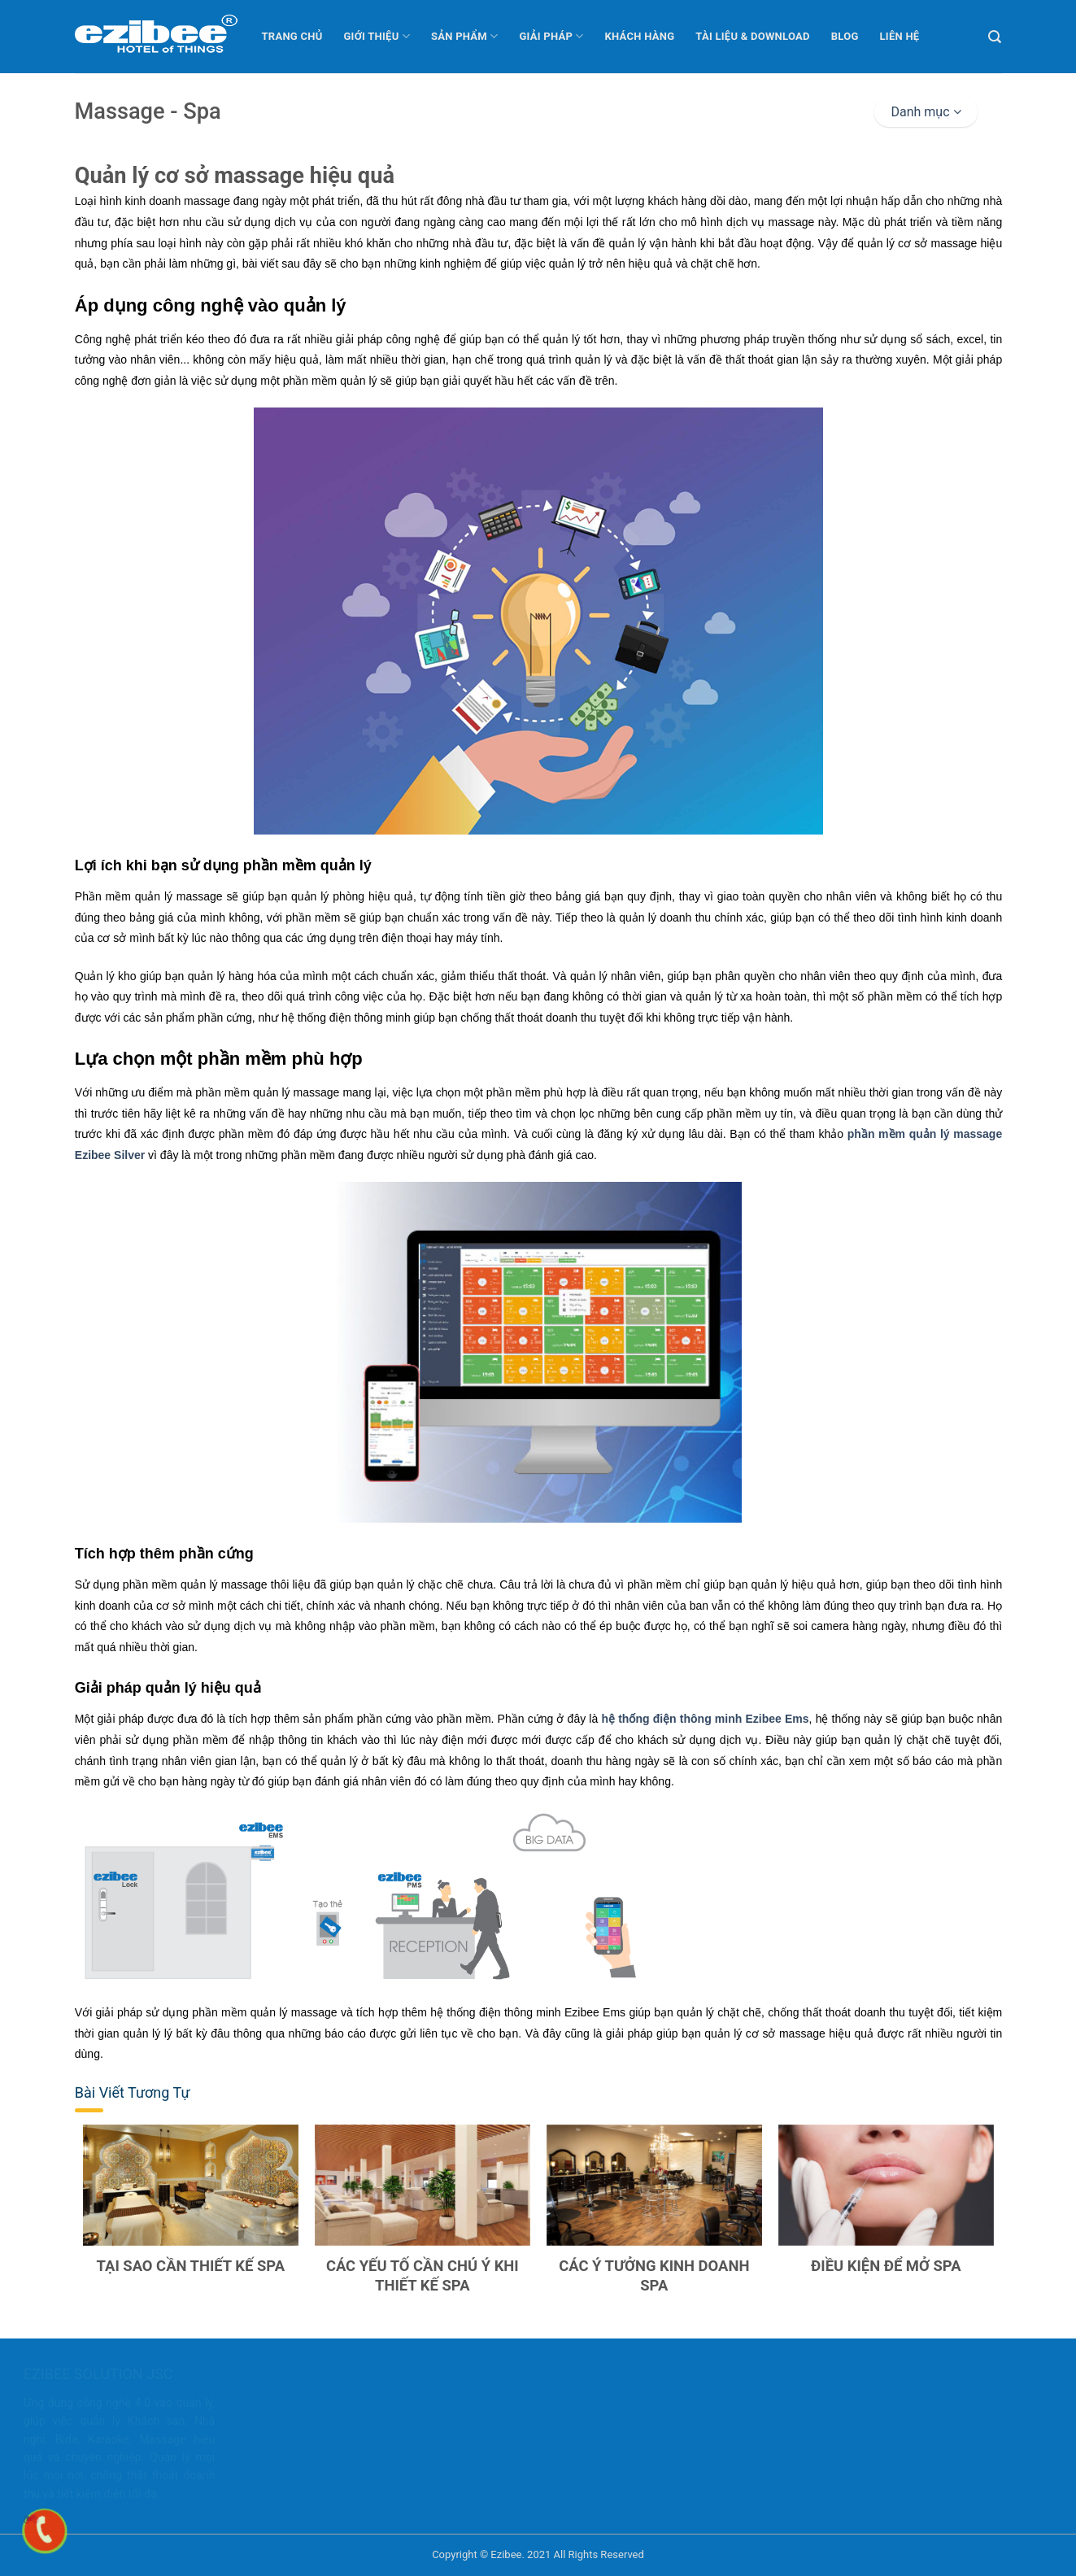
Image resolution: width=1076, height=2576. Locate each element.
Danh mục (926, 112)
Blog (845, 36)
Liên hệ (900, 36)
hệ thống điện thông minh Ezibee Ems (703, 1718)
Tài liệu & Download (752, 36)
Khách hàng (640, 36)
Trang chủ (292, 36)
